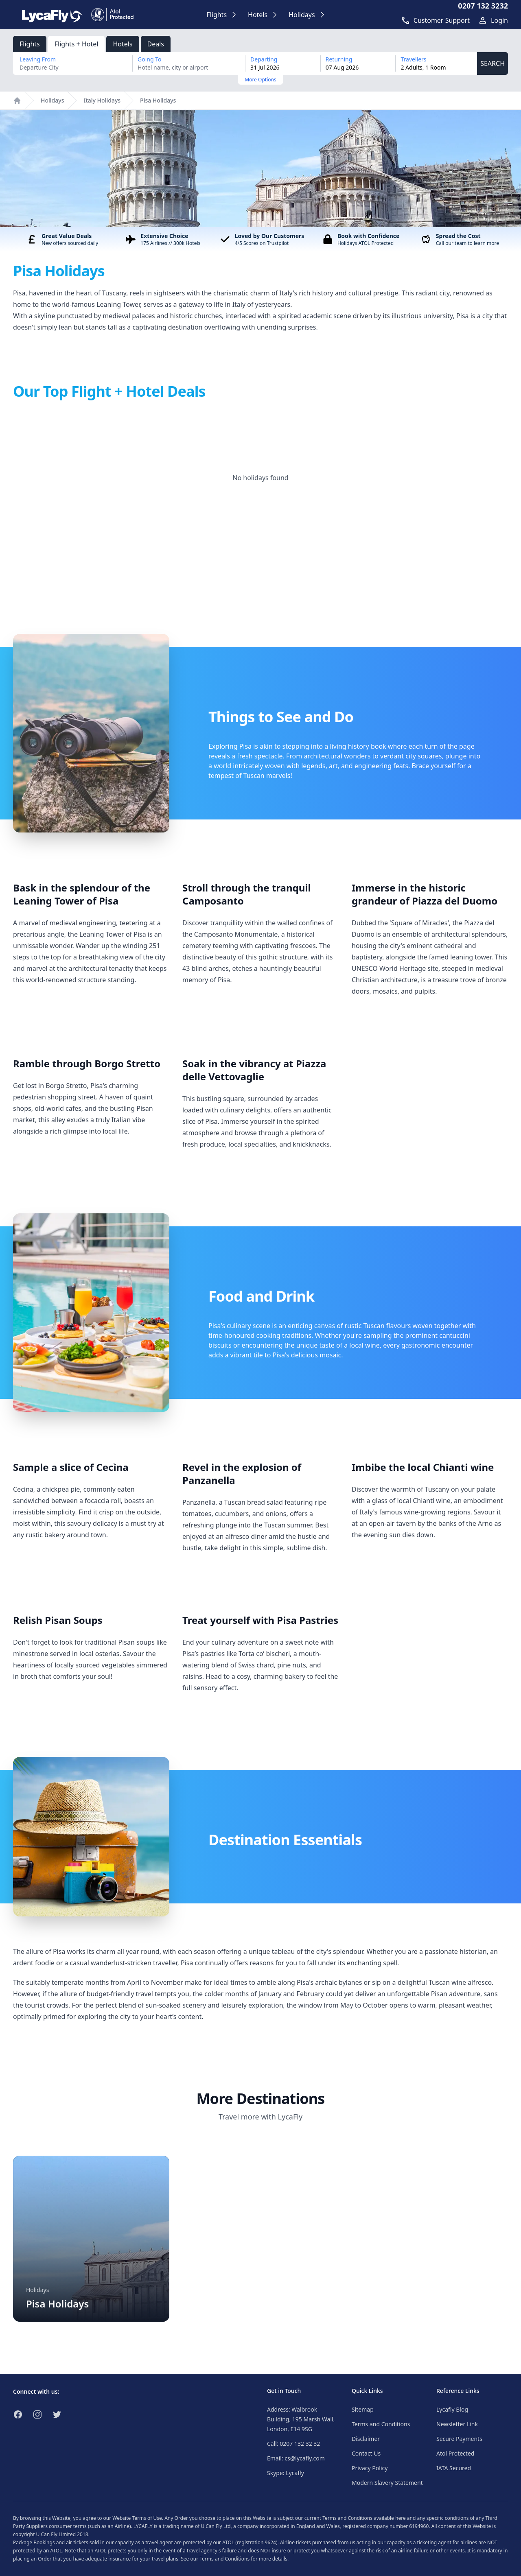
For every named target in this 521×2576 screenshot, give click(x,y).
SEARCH (492, 63)
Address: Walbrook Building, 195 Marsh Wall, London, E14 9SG (301, 2419)
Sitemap (363, 2409)
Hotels (122, 43)
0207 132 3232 (483, 6)
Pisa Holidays (158, 100)
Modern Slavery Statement (387, 2482)
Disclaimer (366, 2439)
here (400, 2518)
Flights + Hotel (77, 43)
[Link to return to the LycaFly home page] (52, 15)
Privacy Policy (369, 2468)
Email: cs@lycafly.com (296, 2458)
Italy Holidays (101, 100)
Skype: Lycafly (285, 2473)
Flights (30, 43)
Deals (155, 43)
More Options (260, 79)
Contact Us (366, 2453)
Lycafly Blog (452, 2409)
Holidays (52, 100)
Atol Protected (455, 2453)
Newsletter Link (457, 2424)
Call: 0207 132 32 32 (293, 2443)
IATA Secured (453, 2468)
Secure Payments (459, 2439)
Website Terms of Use (137, 2518)
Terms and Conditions (381, 2424)
